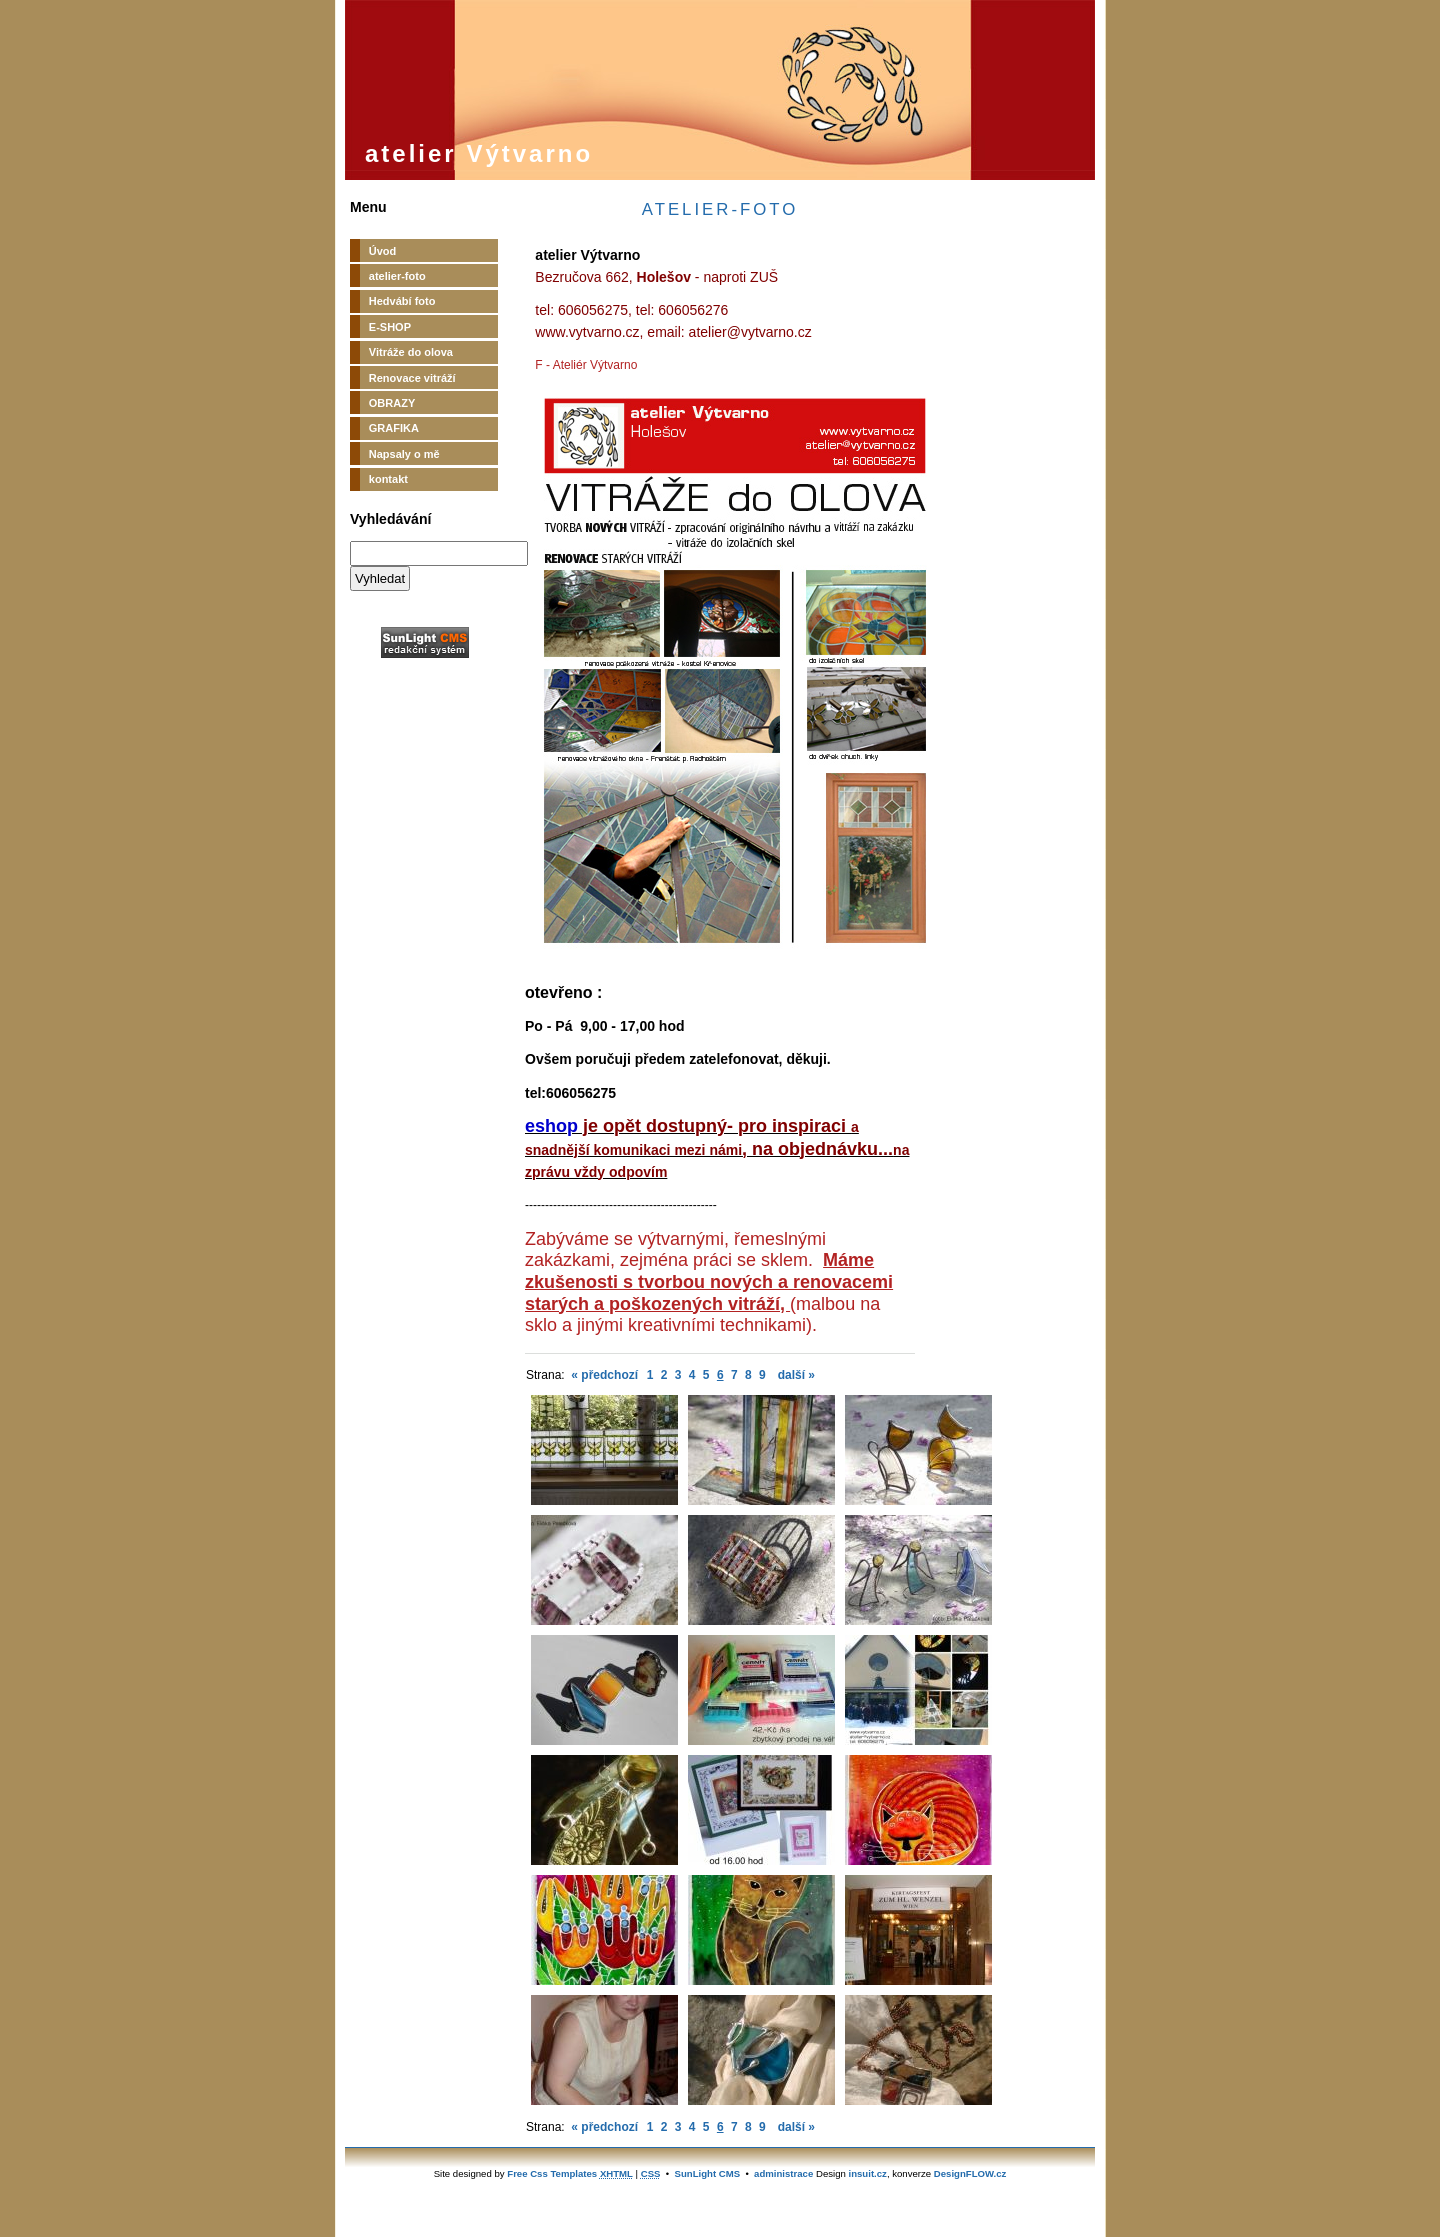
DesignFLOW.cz (970, 2173)
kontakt (388, 479)
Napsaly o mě (404, 454)
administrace (783, 2173)
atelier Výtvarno (479, 153)
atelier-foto (397, 276)
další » (796, 1375)
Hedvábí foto (402, 301)
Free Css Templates (552, 2173)
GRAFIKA (394, 428)
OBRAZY (392, 403)
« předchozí (604, 1375)
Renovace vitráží (412, 378)
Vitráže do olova (411, 352)
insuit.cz (868, 2173)
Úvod (383, 251)
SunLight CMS (708, 2173)
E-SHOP (390, 327)
